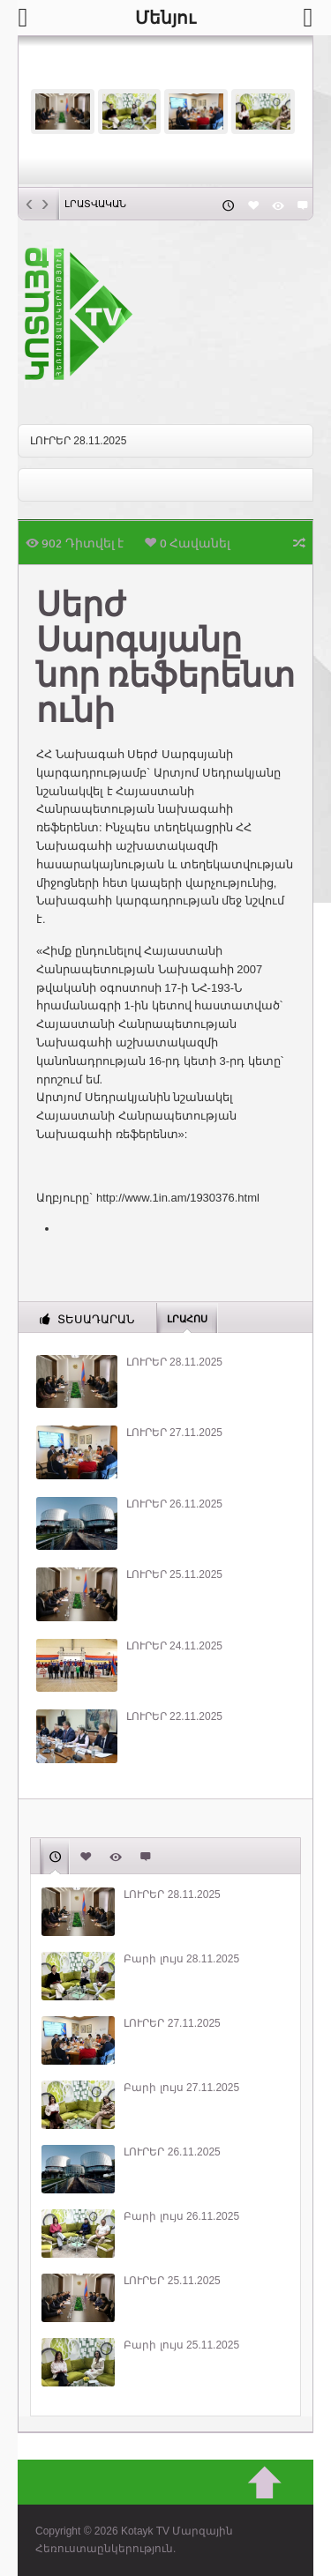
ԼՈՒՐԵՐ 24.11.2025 (174, 1646)
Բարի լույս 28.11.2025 (181, 1959)
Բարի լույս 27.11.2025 (181, 2087)
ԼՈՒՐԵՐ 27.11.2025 (174, 1432)
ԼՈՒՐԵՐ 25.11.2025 (174, 1574)
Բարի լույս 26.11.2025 (181, 2216)
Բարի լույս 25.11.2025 (181, 2345)
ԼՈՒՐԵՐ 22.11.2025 (174, 1716)
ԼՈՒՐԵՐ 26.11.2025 (174, 1504)
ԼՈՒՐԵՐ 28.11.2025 (78, 441)
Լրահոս (187, 1318)
